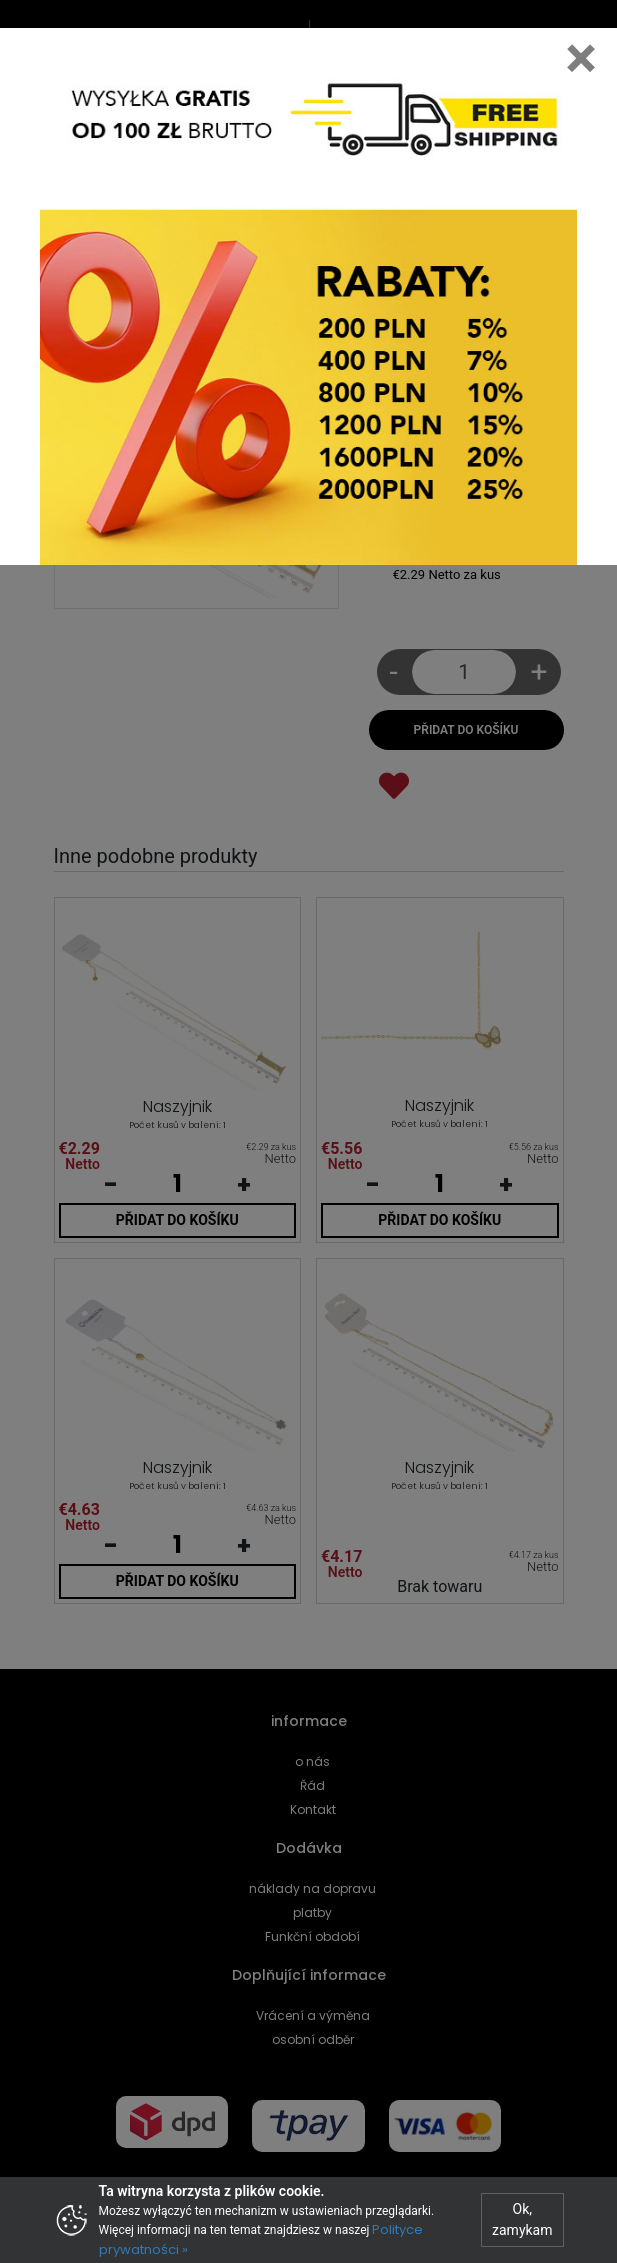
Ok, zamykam (522, 2219)
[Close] (581, 58)
